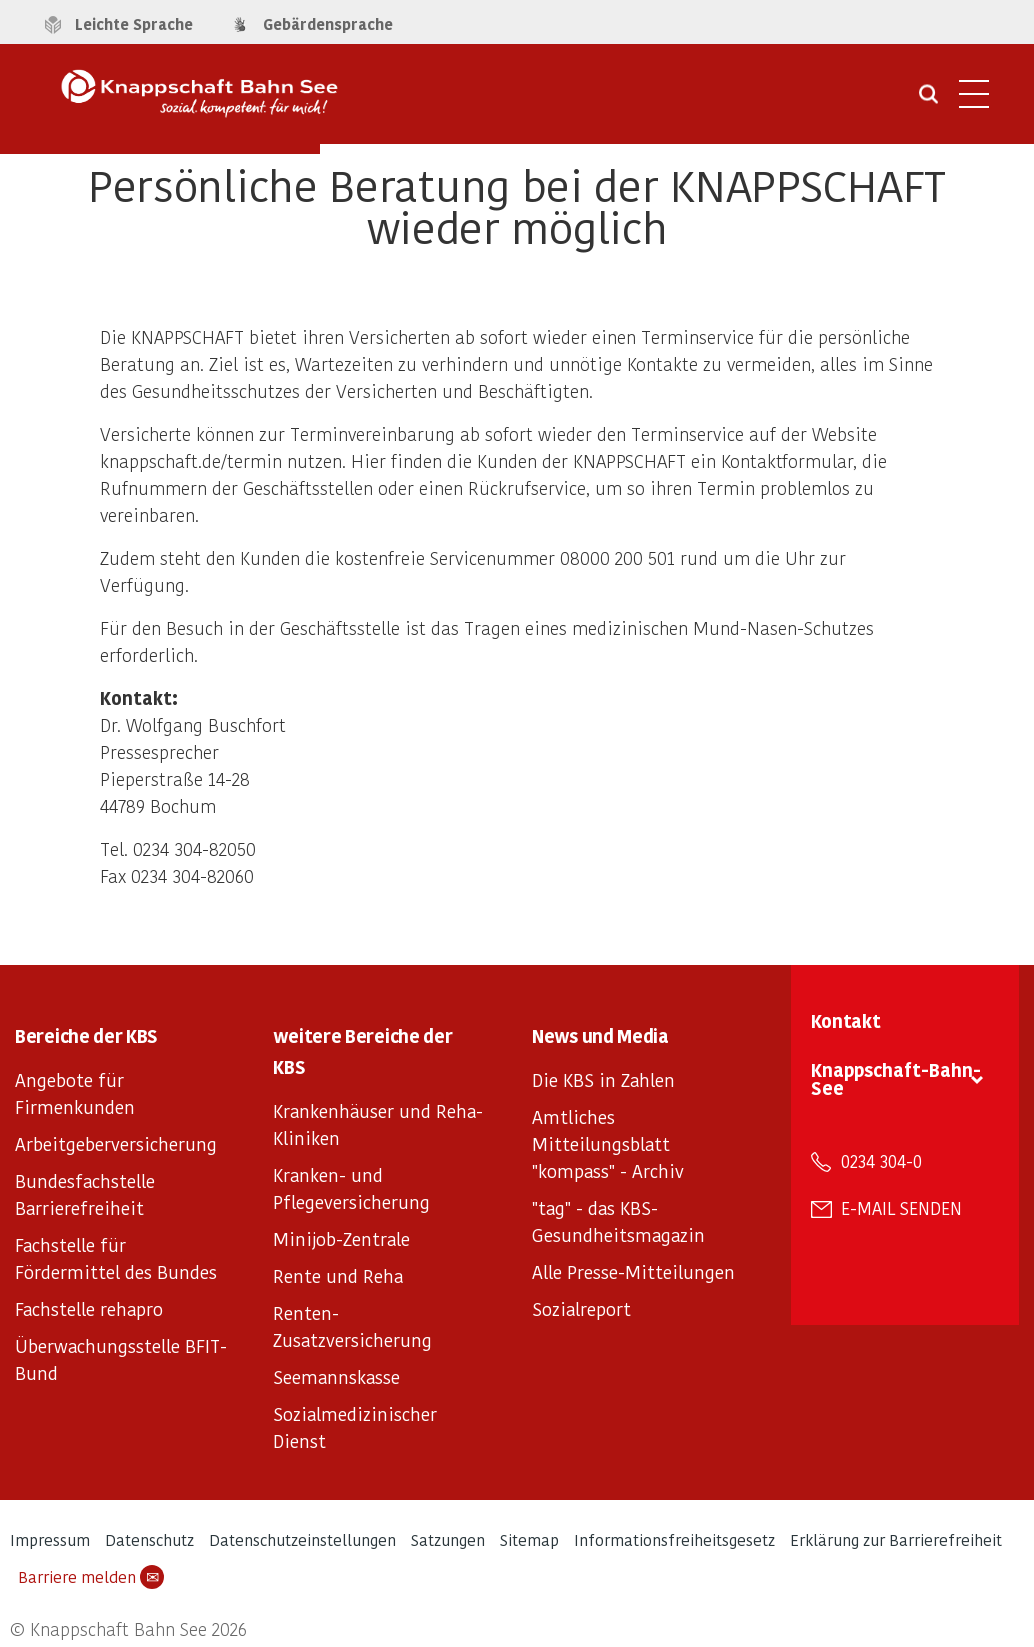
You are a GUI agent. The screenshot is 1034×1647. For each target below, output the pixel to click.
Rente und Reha (338, 1275)
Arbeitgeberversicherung (116, 1143)
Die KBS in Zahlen (603, 1079)
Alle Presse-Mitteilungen (633, 1271)
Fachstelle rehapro (89, 1308)
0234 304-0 (881, 1161)
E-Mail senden (901, 1208)
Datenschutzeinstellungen (302, 1539)
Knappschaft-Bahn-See (896, 1078)
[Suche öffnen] (928, 101)
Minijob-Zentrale (341, 1238)
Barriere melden (91, 1577)
